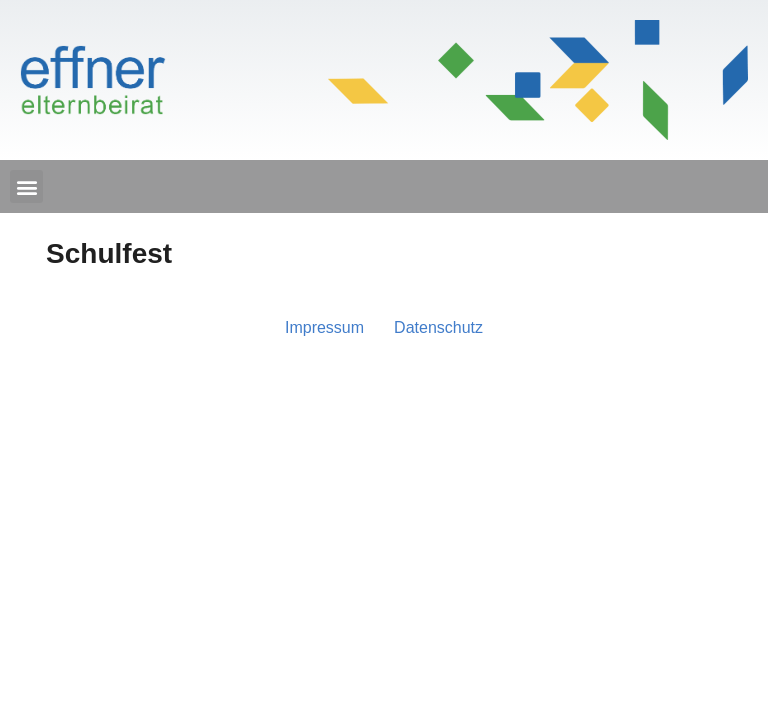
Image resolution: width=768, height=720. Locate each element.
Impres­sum (324, 327)
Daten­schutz (438, 327)
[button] (26, 186)
